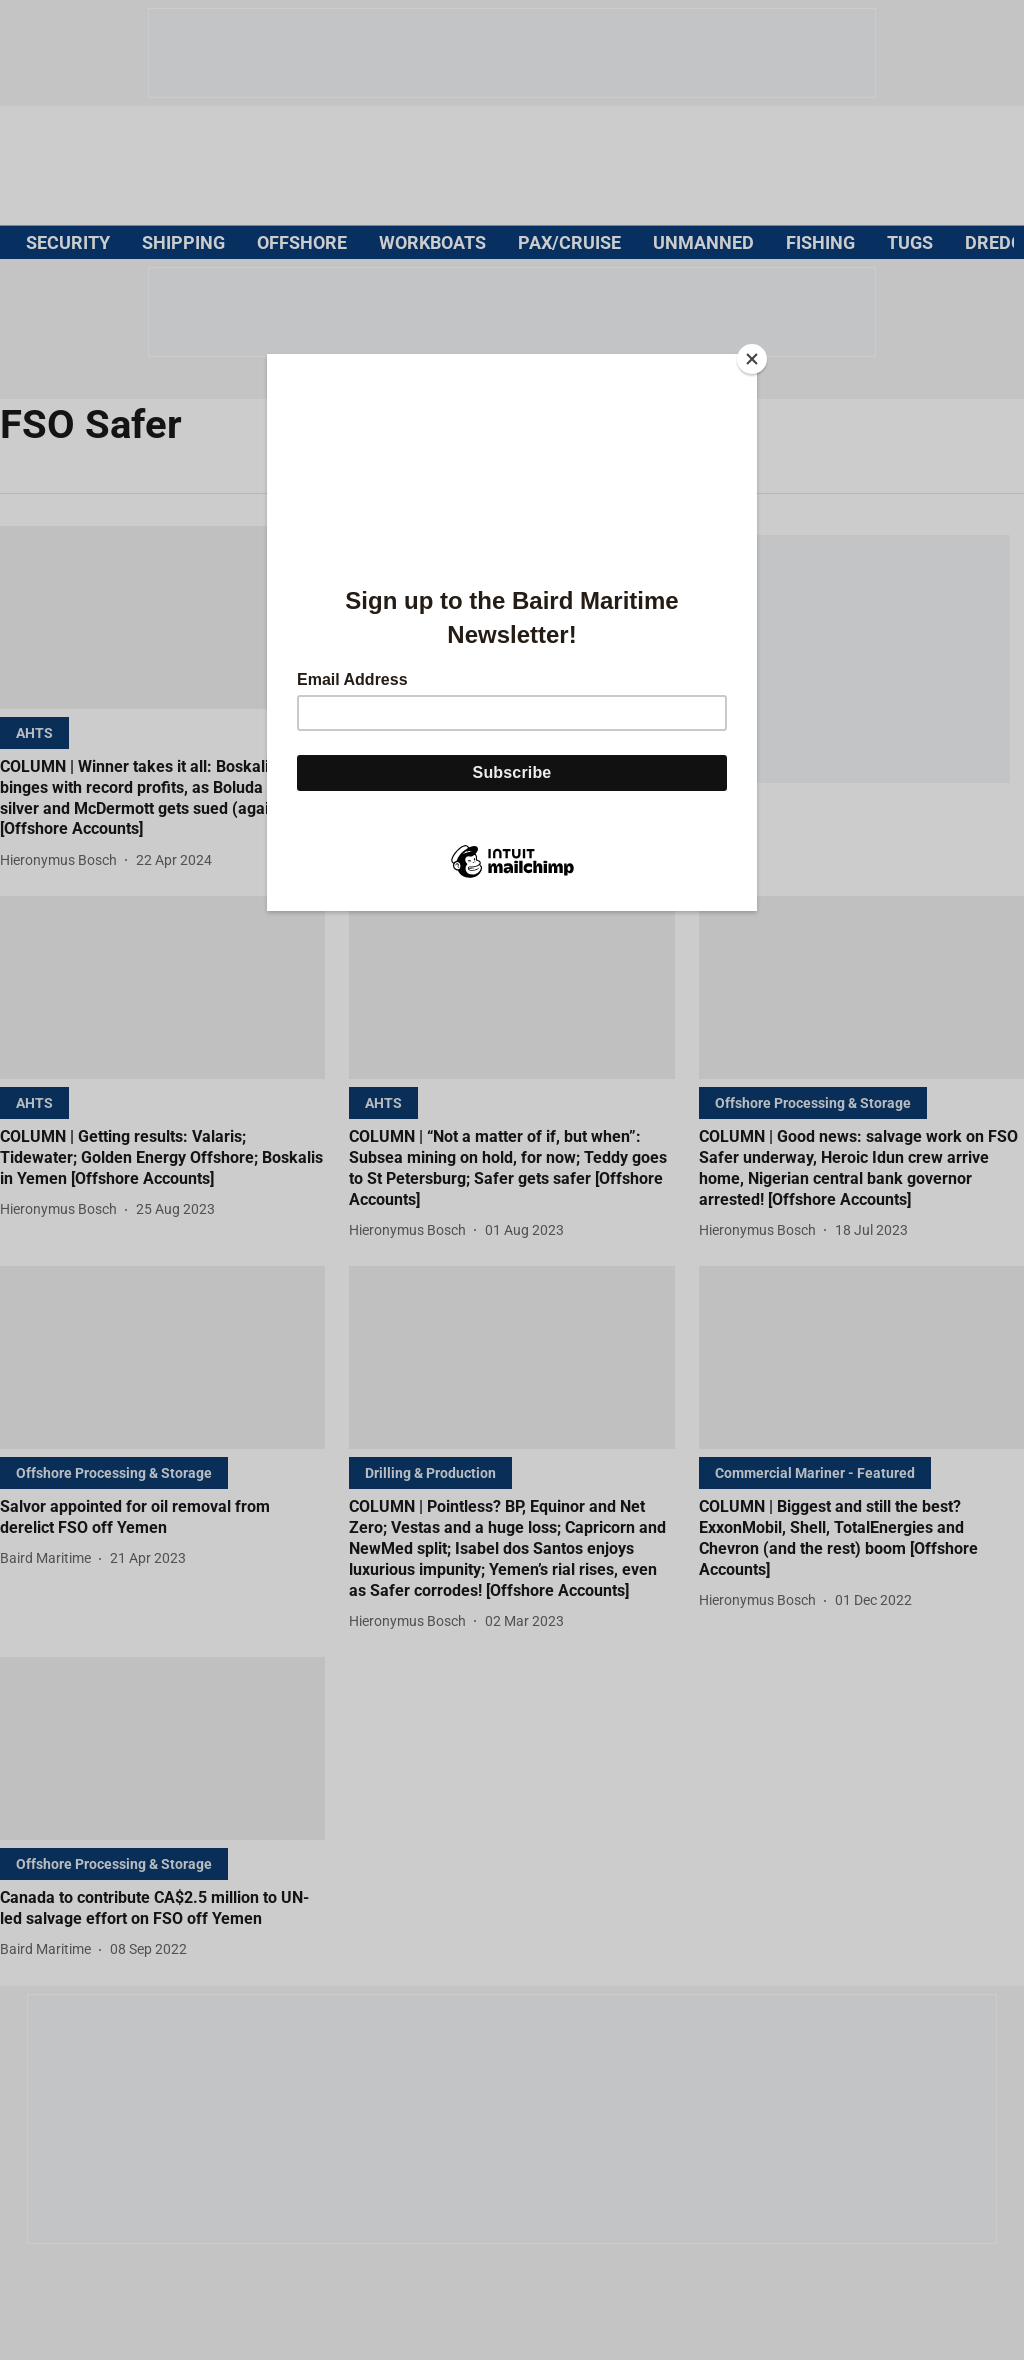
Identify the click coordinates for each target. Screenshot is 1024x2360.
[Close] (752, 359)
